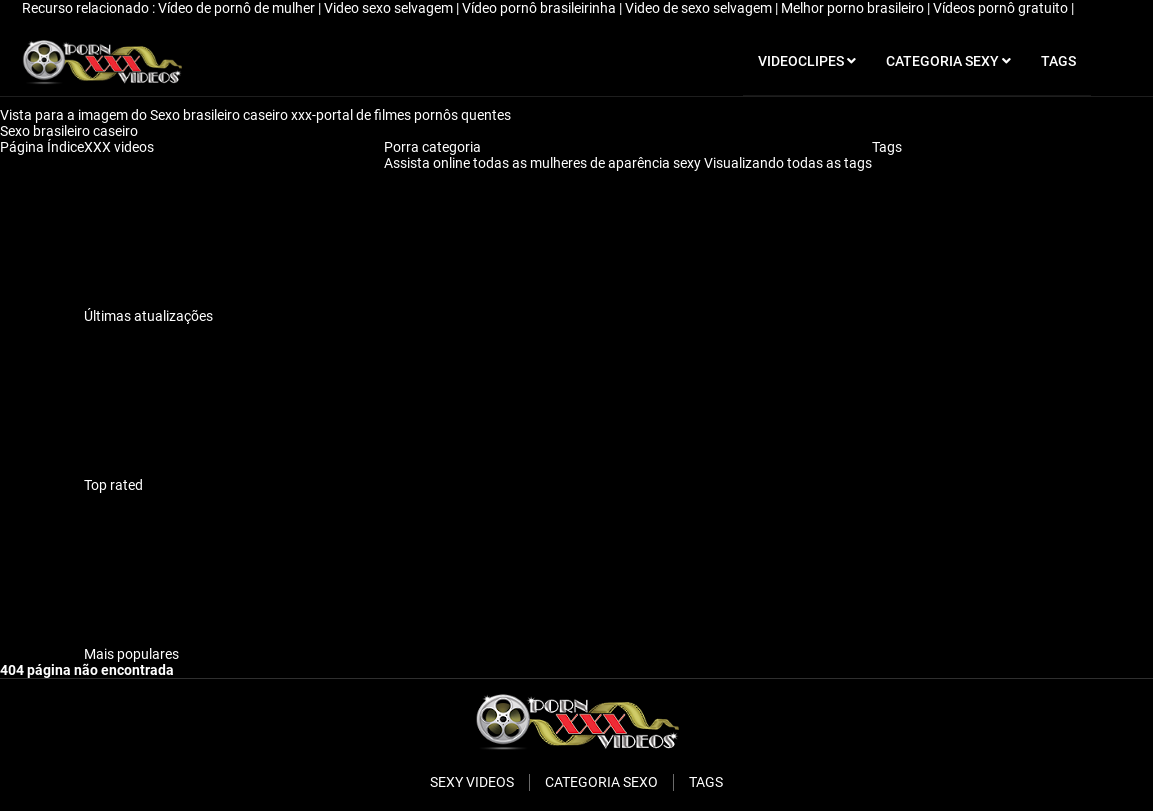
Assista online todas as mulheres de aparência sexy (544, 163)
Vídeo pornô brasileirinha (540, 8)
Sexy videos (472, 782)
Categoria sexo (601, 782)
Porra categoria (432, 147)
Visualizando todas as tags (788, 163)
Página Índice (42, 147)
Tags (887, 147)
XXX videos (119, 147)
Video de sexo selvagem (700, 8)
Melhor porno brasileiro (854, 8)
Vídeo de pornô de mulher (238, 8)
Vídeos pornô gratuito (1002, 8)
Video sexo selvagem (390, 8)
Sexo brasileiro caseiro (70, 131)
